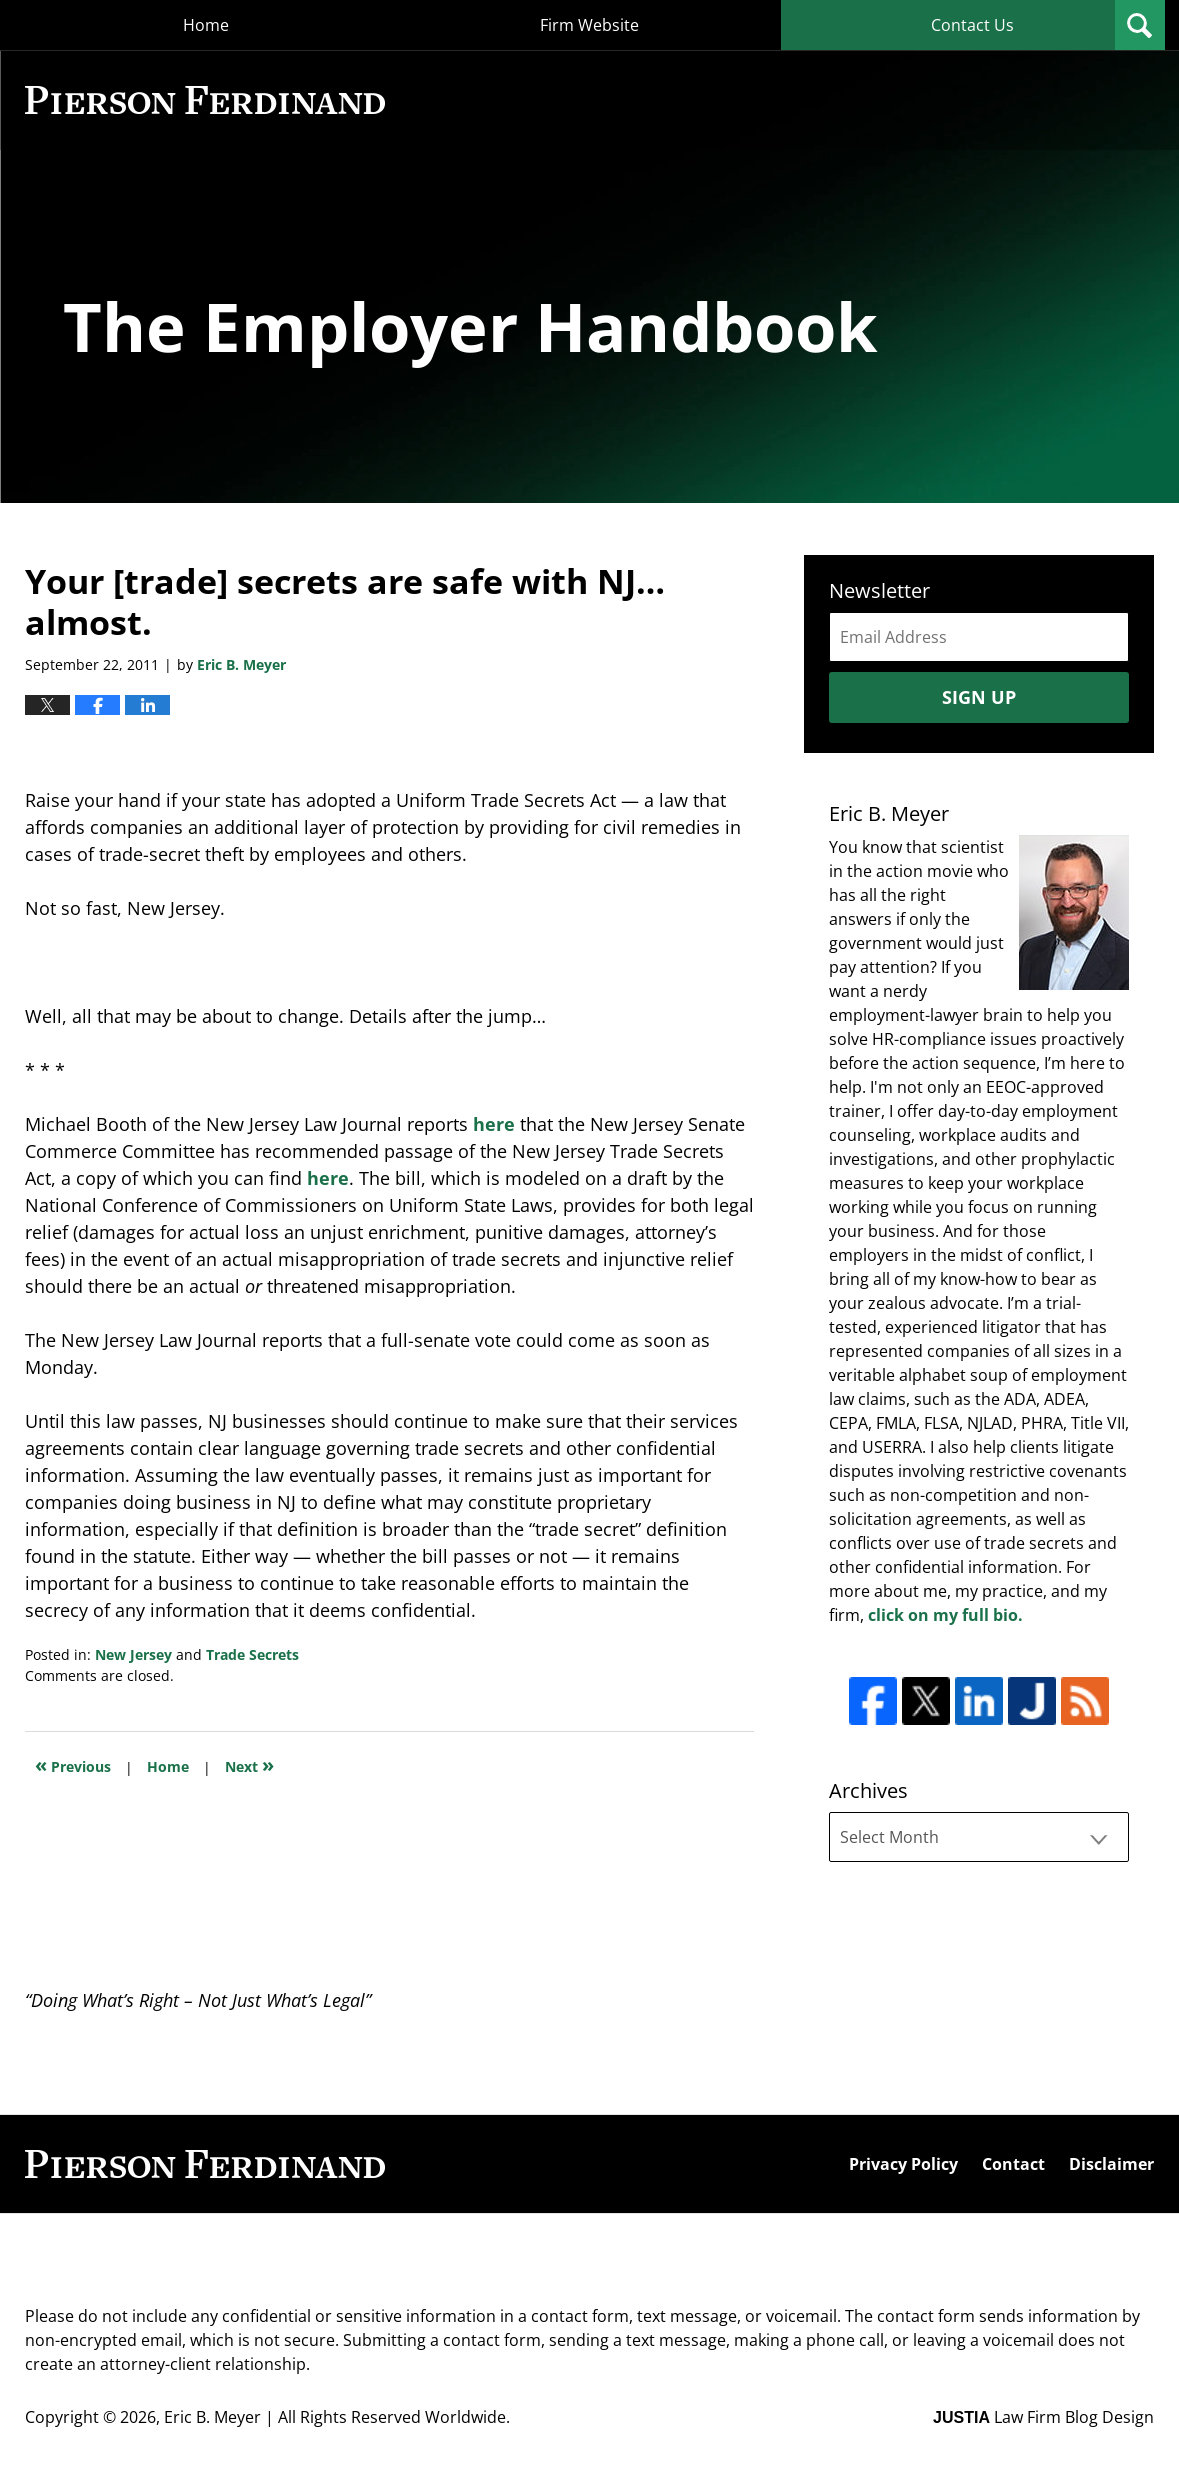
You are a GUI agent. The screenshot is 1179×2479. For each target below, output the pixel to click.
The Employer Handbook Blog (205, 100)
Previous (73, 1764)
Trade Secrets (252, 1654)
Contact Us (972, 25)
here (494, 1124)
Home (206, 25)
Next (249, 1764)
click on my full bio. (945, 1615)
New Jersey (133, 1654)
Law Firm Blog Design (1043, 2417)
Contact (1013, 2164)
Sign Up (979, 697)
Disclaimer (1111, 2164)
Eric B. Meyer (212, 2417)
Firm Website (589, 25)
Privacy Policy (903, 2164)
